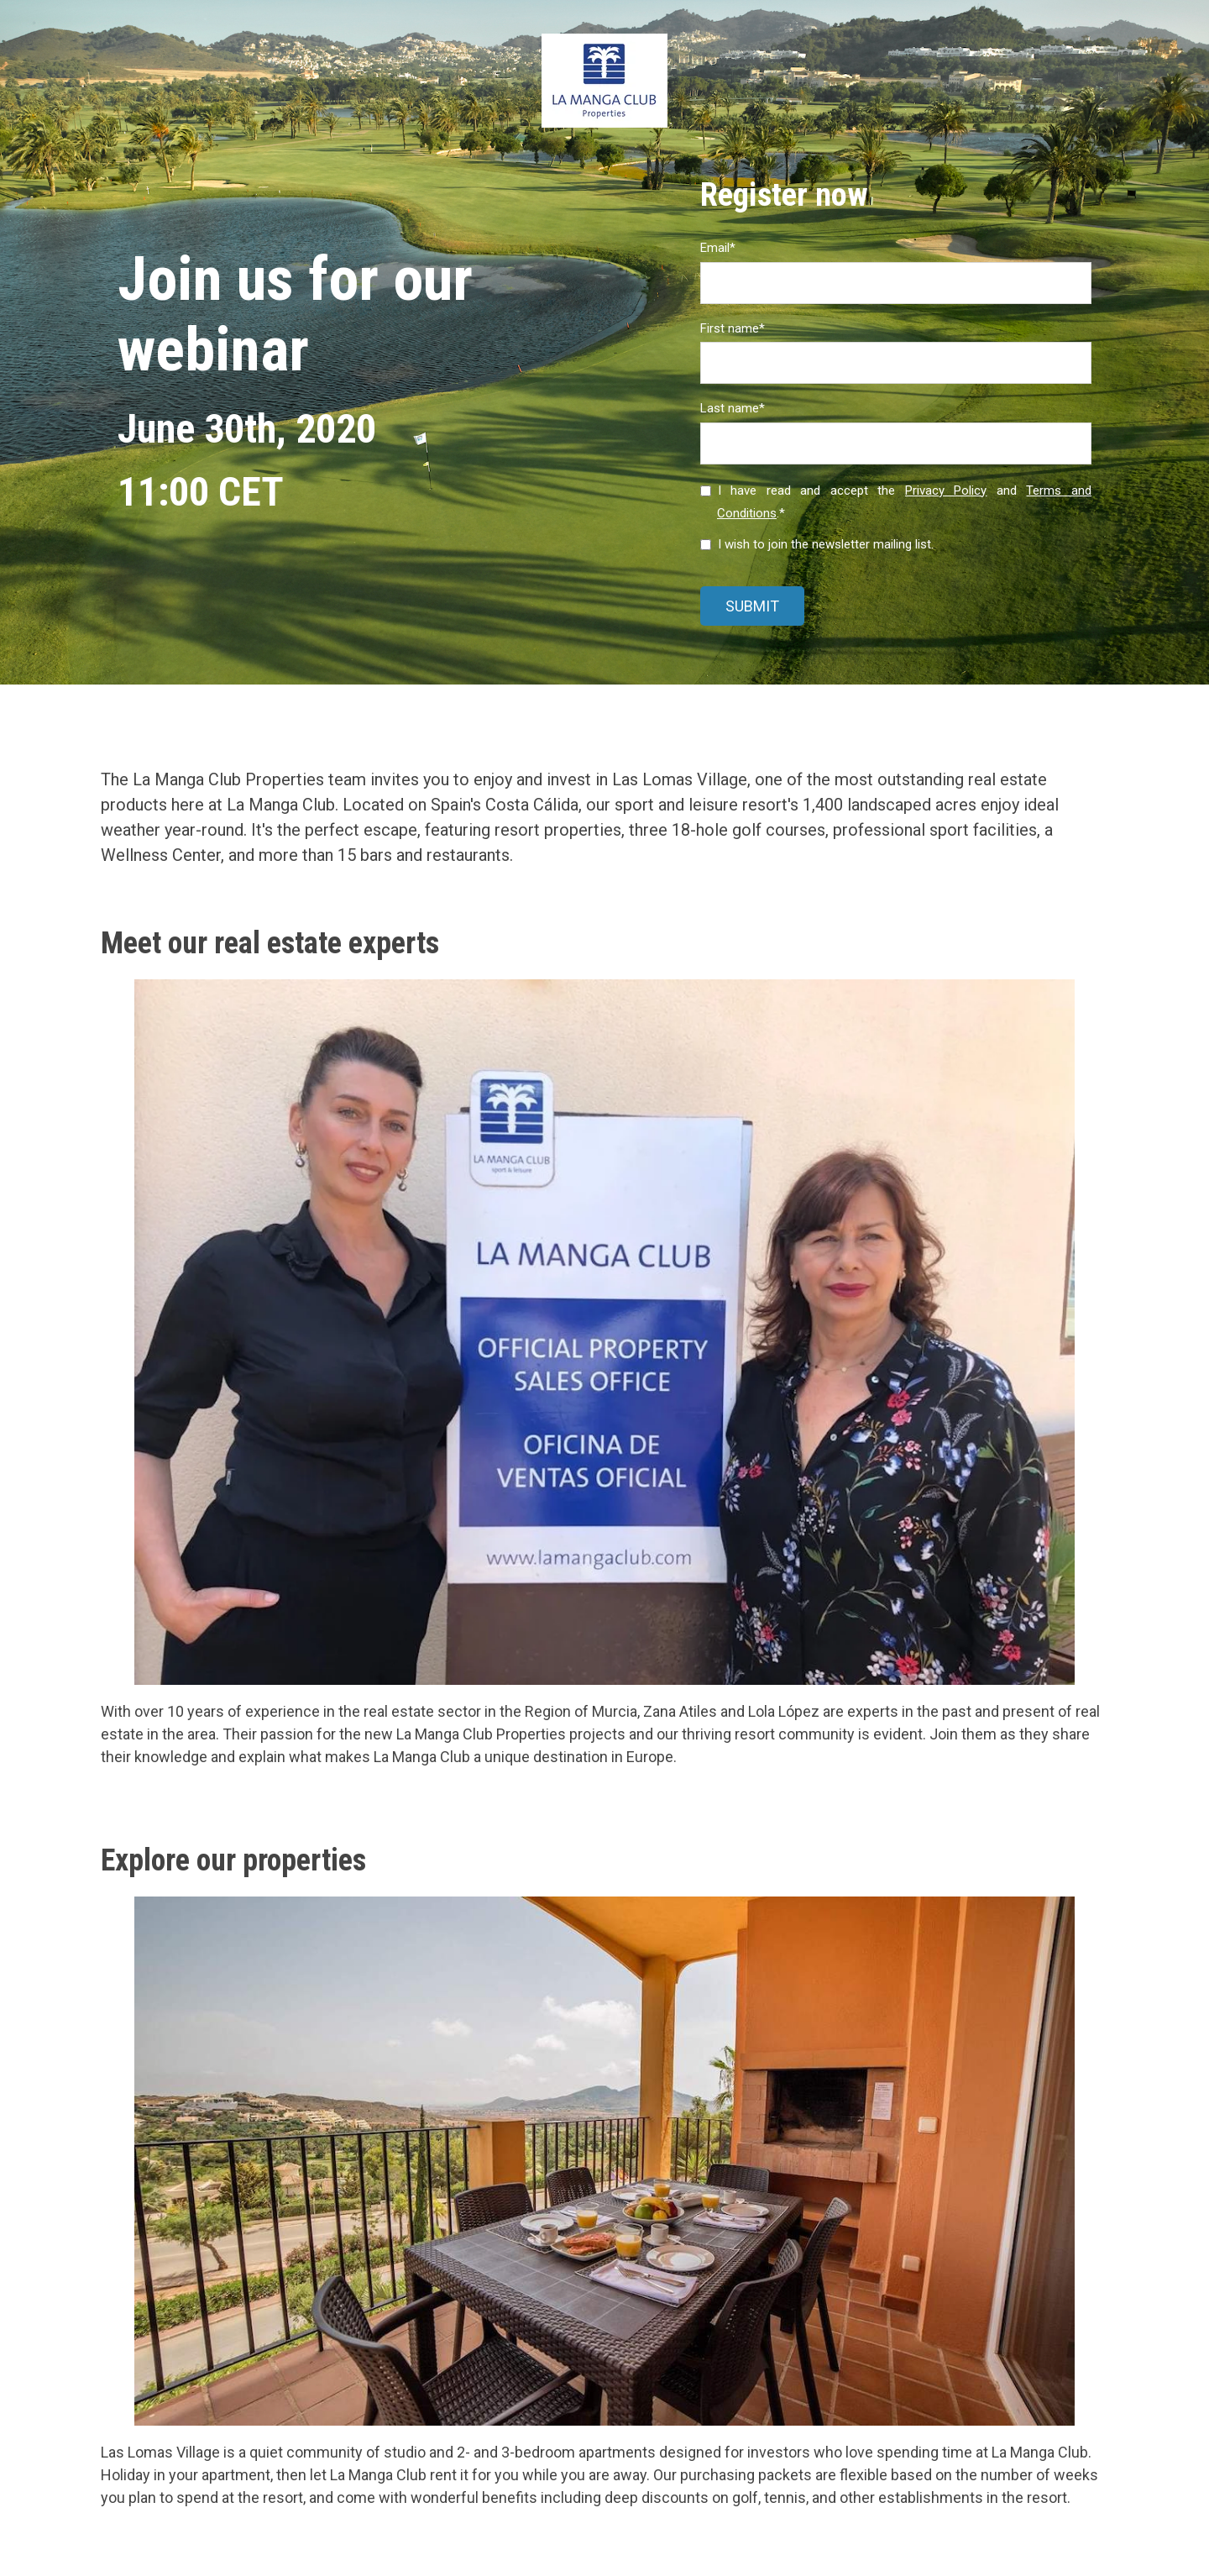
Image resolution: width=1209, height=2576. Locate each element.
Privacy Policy (946, 490)
